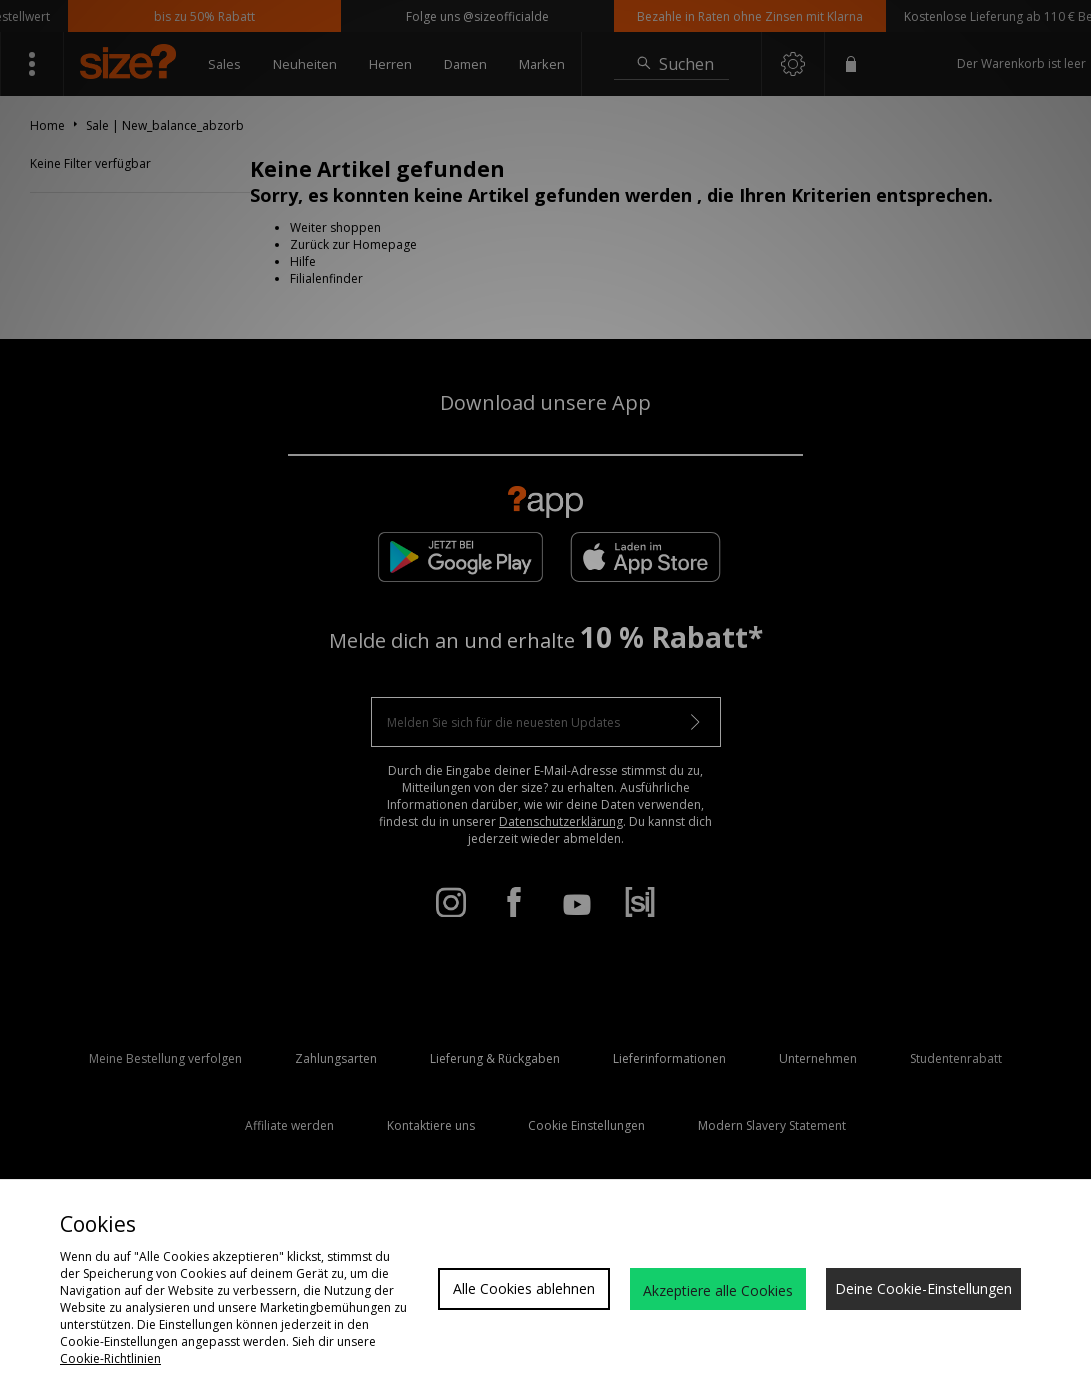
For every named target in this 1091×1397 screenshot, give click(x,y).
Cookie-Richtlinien (110, 1358)
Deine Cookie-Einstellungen (923, 1288)
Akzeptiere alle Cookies (718, 1290)
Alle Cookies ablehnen (524, 1288)
